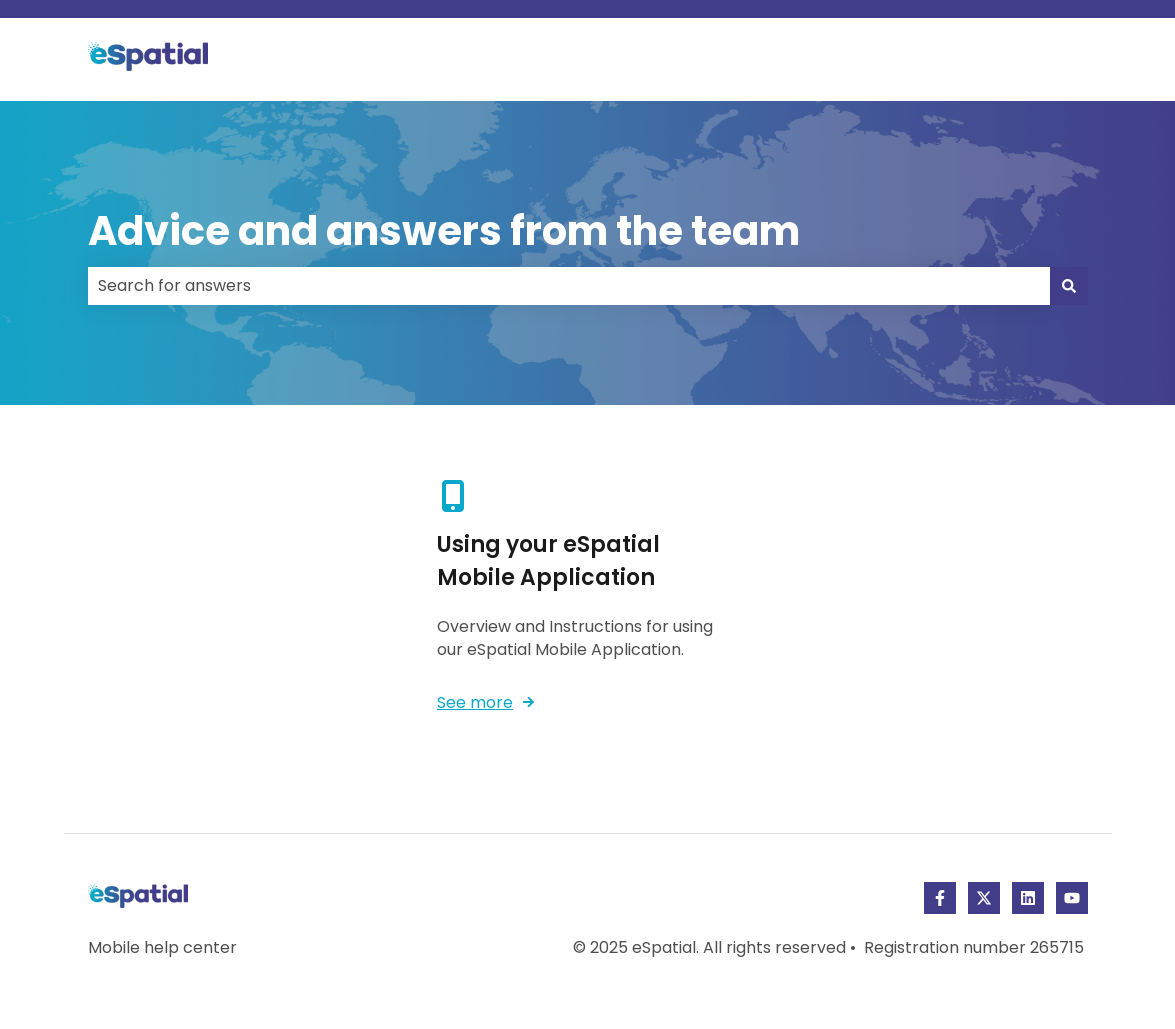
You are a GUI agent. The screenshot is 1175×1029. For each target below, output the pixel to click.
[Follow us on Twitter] (984, 898)
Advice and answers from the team (444, 231)
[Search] (1069, 286)
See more (475, 702)
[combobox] (569, 286)
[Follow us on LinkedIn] (1028, 898)
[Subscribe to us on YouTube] (1072, 898)
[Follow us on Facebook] (940, 898)
